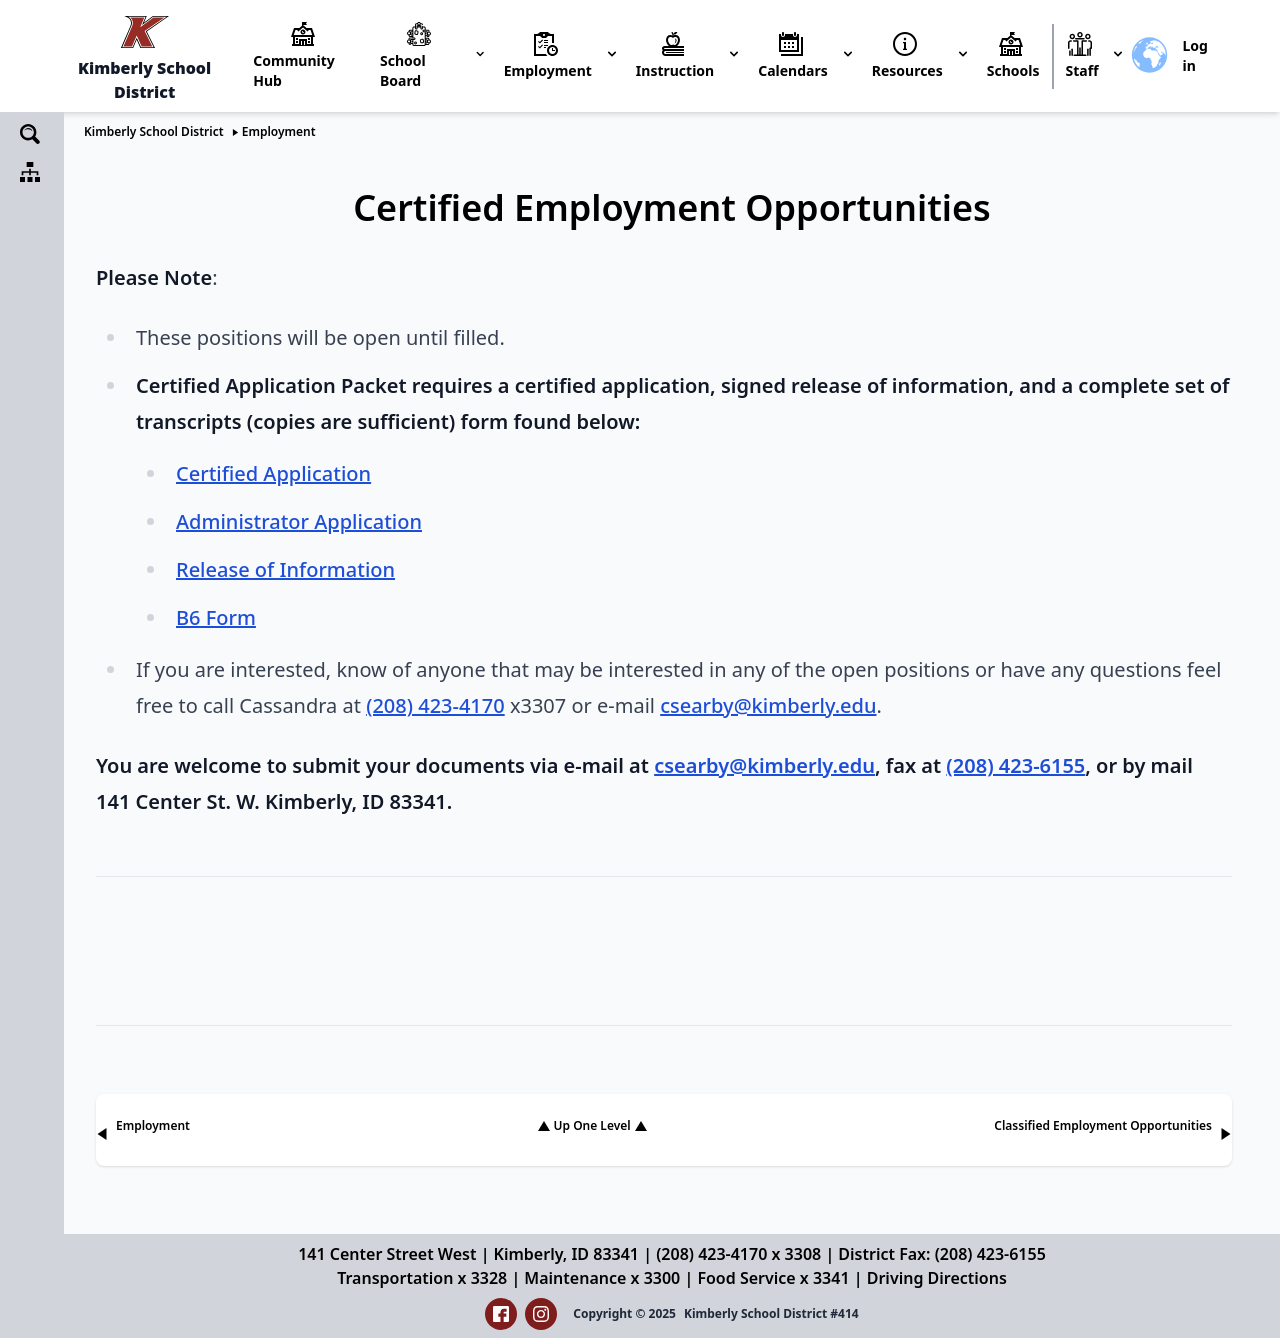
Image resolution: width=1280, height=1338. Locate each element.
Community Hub (294, 70)
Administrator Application (299, 521)
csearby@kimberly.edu (768, 705)
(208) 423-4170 (435, 705)
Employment (279, 131)
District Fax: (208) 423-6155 (941, 1254)
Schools (1013, 70)
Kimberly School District (154, 131)
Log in (1194, 55)
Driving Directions (937, 1278)
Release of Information (285, 569)
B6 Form (216, 617)
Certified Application (273, 473)
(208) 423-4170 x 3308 (738, 1254)
